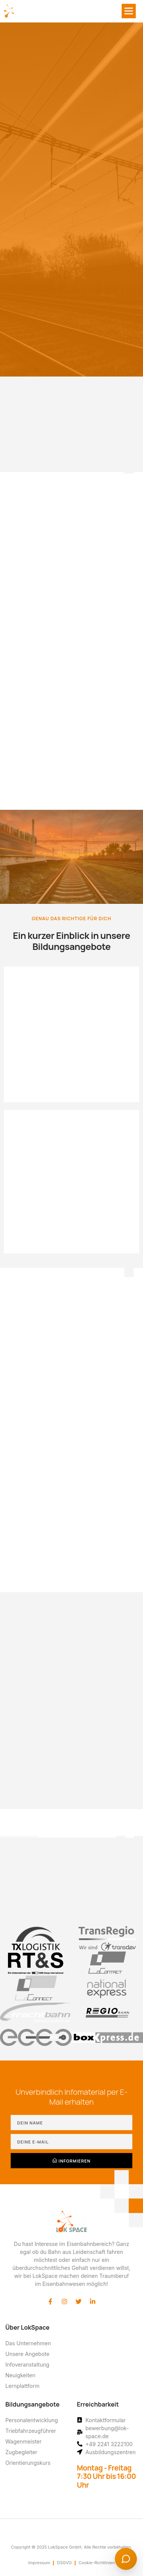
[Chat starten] (126, 2559)
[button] (129, 11)
